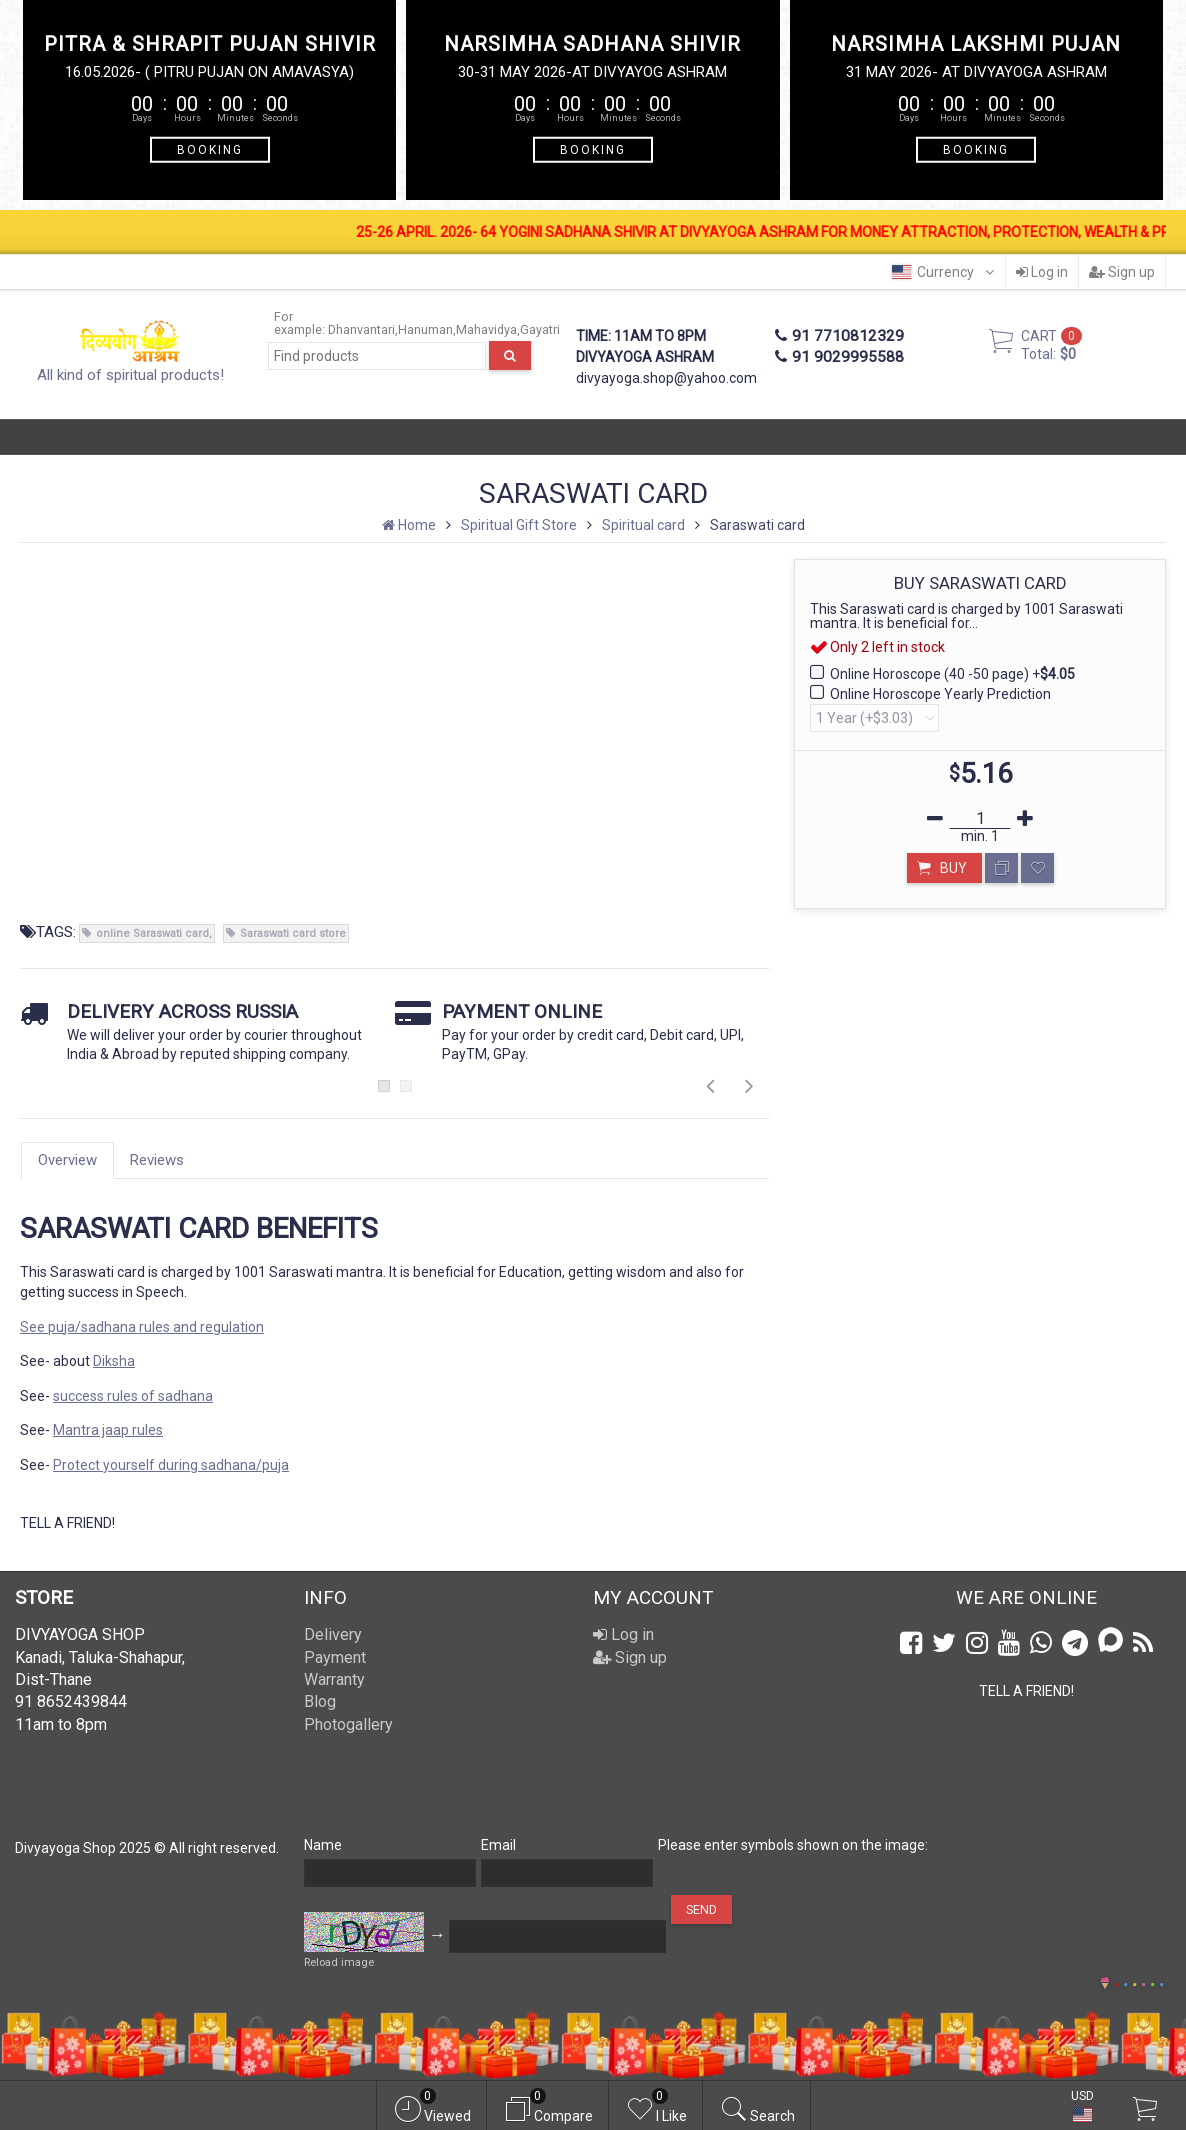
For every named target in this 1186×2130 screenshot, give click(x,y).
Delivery (333, 1634)
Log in (1042, 272)
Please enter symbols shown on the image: (793, 1845)
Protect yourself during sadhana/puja (171, 1465)
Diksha (114, 1361)
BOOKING (210, 149)
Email (498, 1845)
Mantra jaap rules (108, 1430)
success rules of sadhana (133, 1396)
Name (323, 1845)
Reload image (339, 1962)
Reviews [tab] (157, 1160)
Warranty (334, 1679)
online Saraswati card (152, 933)
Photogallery (348, 1724)
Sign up (1122, 272)
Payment (335, 1657)
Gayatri (540, 329)
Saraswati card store (293, 933)
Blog (320, 1701)
